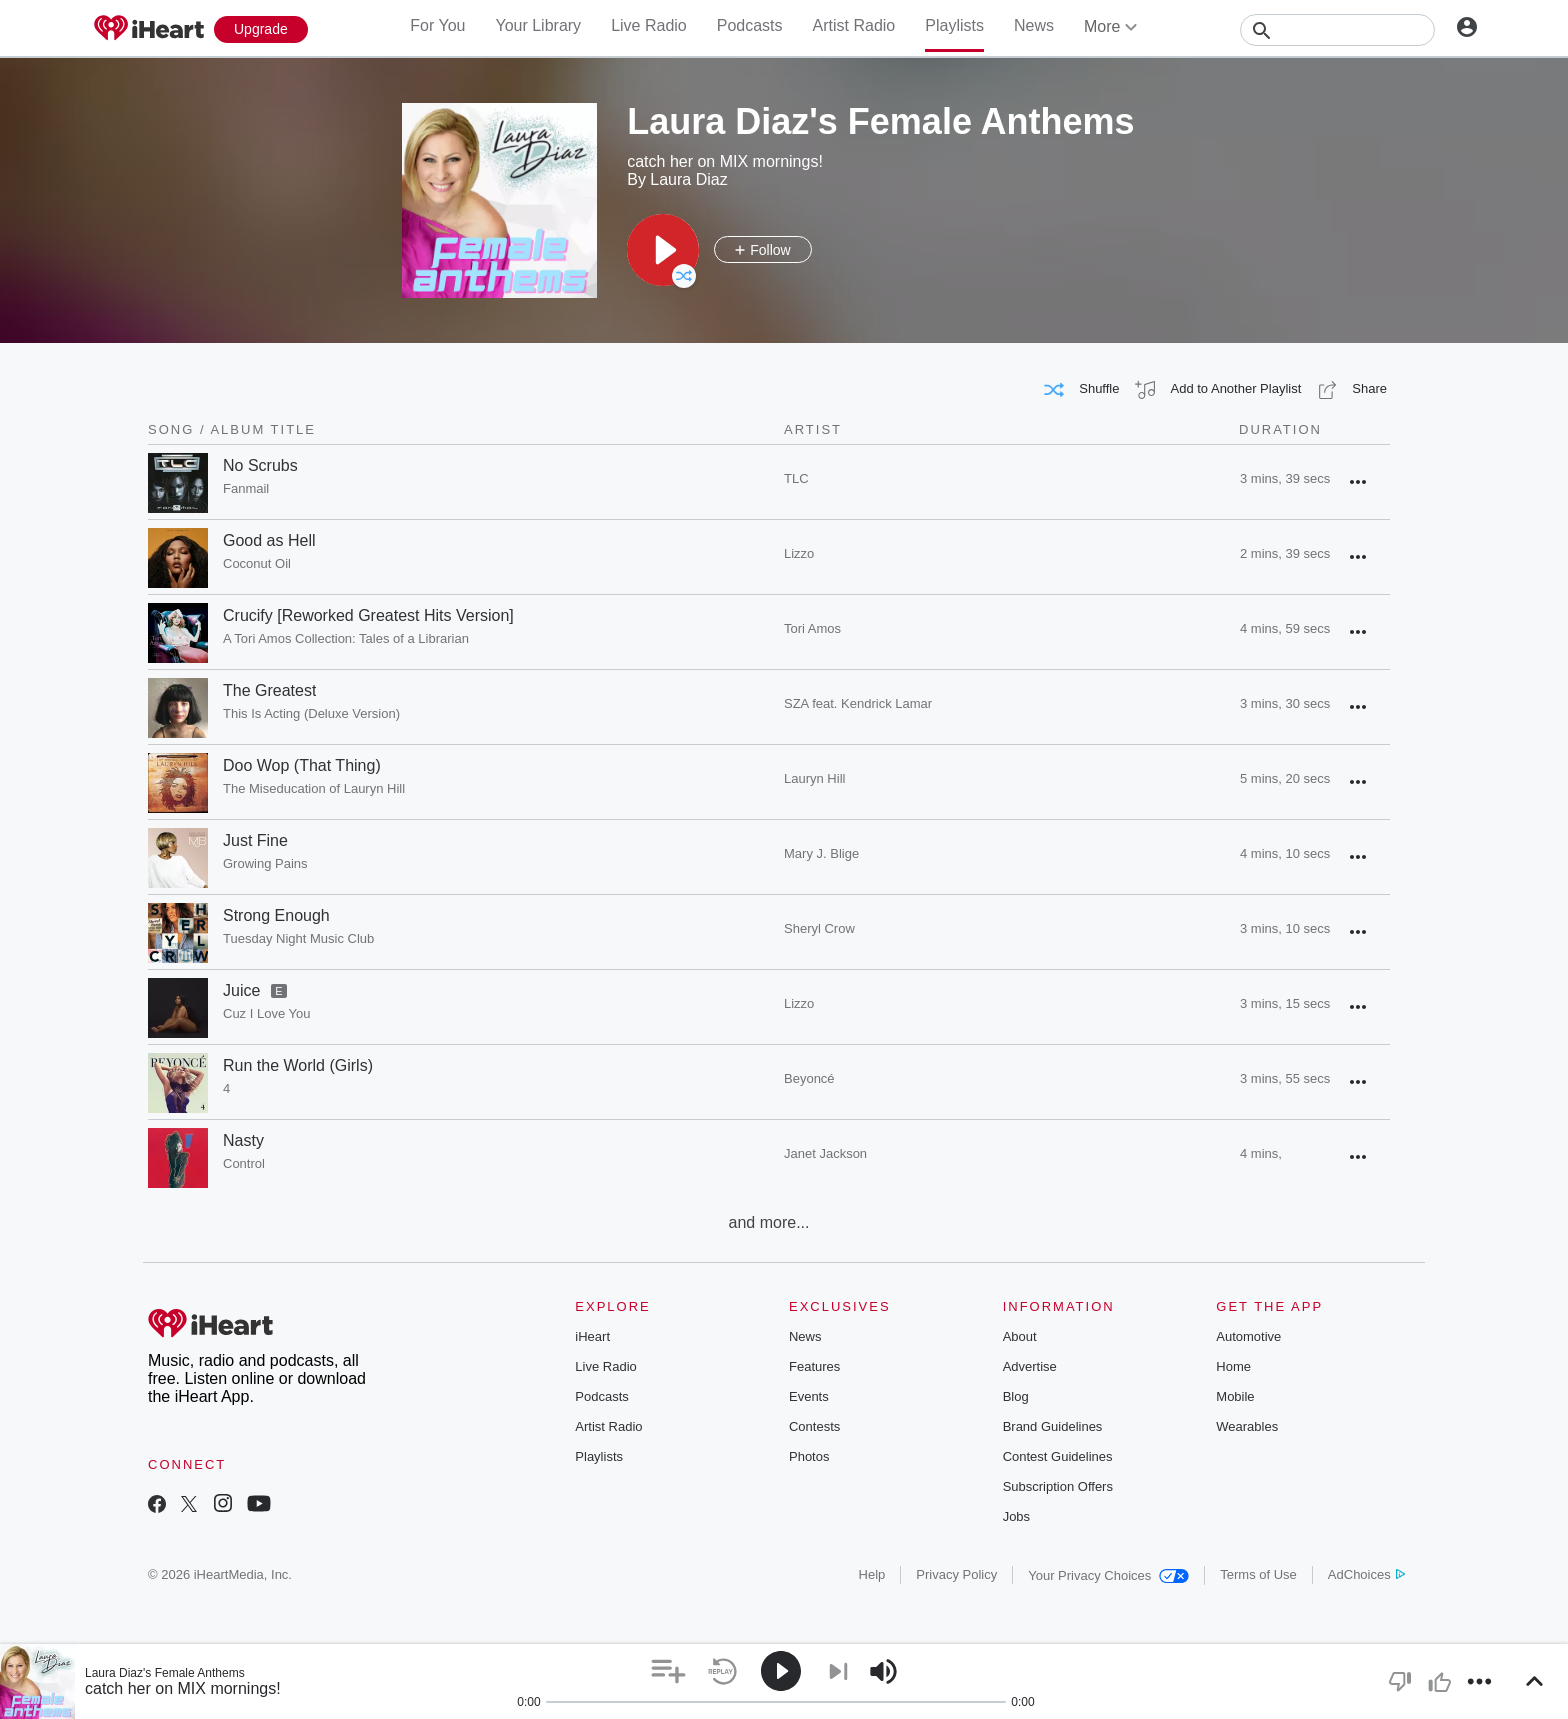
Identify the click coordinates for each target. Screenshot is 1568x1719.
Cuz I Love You (266, 1013)
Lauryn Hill (814, 778)
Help (872, 1574)
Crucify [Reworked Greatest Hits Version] (368, 615)
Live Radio (649, 25)
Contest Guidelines (1058, 1456)
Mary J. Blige (821, 853)
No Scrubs (260, 465)
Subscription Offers (1058, 1486)
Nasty (243, 1140)
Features (814, 1366)
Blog (1016, 1396)
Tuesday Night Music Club (298, 938)
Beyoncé (809, 1078)
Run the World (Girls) (298, 1065)
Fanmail (246, 488)
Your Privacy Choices (1108, 1575)
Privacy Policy (956, 1574)
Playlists (954, 25)
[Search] (1337, 30)
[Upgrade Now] (261, 29)
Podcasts (750, 25)
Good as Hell (269, 540)
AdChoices (1366, 1574)
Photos (809, 1456)
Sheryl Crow (819, 928)
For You (437, 25)
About (1020, 1336)
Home (1233, 1366)
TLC (796, 478)
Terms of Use (1258, 1574)
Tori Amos (812, 628)
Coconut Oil (257, 563)
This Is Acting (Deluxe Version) (311, 713)
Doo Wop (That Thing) (302, 765)
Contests (814, 1426)
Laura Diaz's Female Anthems (165, 1673)
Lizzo (799, 553)
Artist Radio (854, 25)
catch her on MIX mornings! (183, 1688)
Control (244, 1163)
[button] (663, 250)
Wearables (1247, 1426)
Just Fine (255, 840)
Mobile (1235, 1396)
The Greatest (269, 690)
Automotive (1248, 1336)
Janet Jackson (825, 1153)
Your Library (538, 25)
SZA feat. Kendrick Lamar (858, 703)
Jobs (1016, 1516)
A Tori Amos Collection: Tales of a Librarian (346, 638)
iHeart (592, 1336)
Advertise (1030, 1366)
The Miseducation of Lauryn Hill (314, 788)
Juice (241, 990)
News (1034, 25)
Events (809, 1396)
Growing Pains (265, 863)
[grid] (769, 829)
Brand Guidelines (1053, 1426)
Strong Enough (276, 915)
